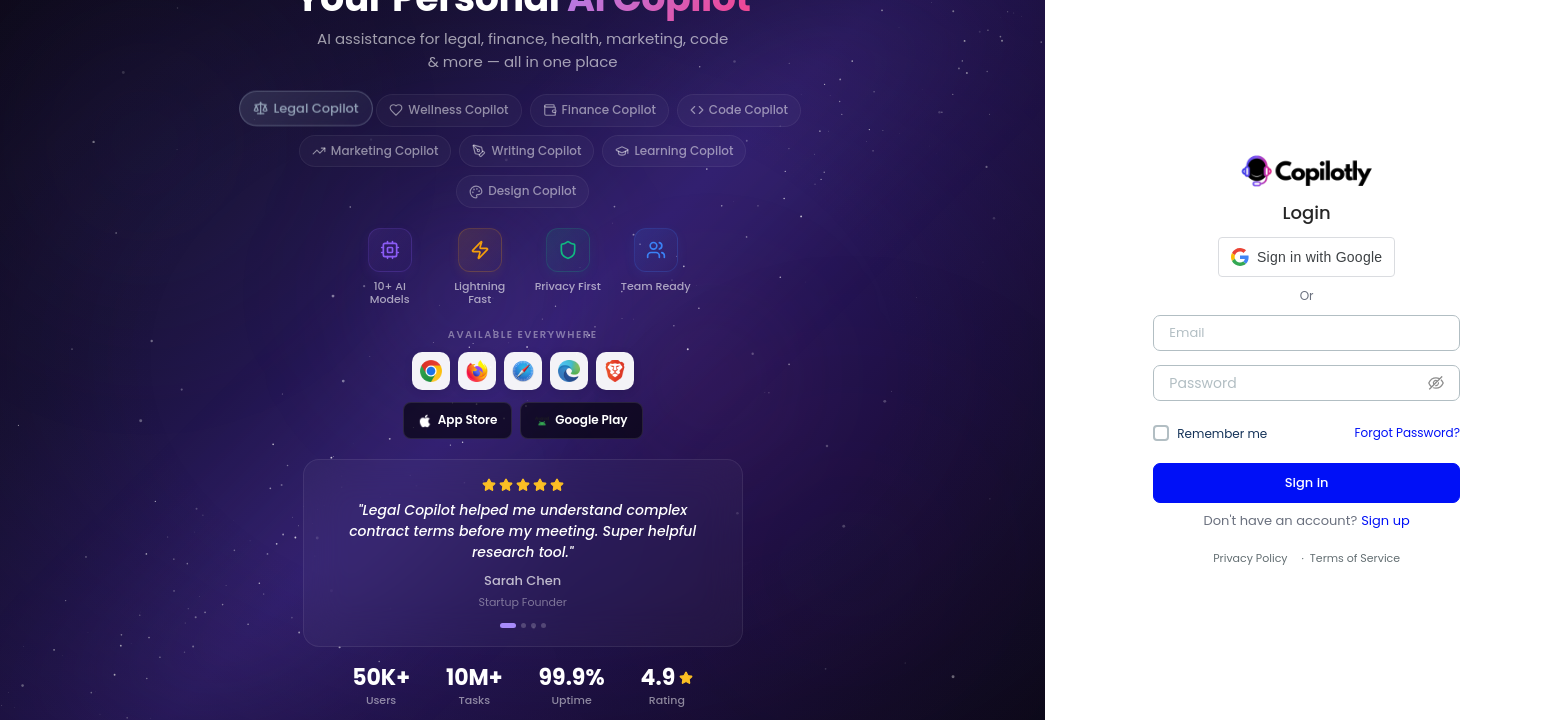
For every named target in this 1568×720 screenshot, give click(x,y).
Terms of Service (1355, 558)
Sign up (1385, 520)
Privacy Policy (1250, 558)
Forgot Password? (1407, 432)
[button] (1306, 257)
